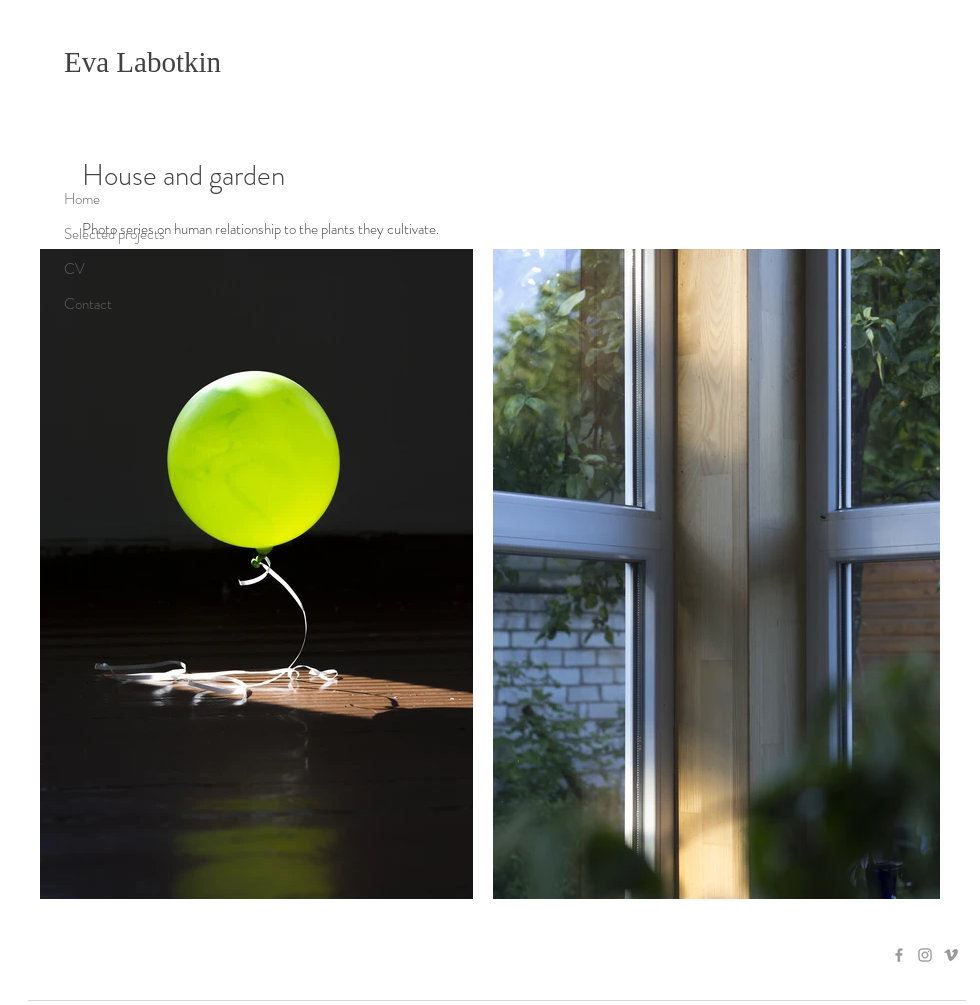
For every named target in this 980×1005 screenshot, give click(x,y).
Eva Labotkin (142, 62)
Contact (88, 304)
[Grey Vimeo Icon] (951, 955)
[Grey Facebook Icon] (899, 955)
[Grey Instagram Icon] (925, 955)
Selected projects (114, 234)
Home (82, 199)
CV (74, 269)
